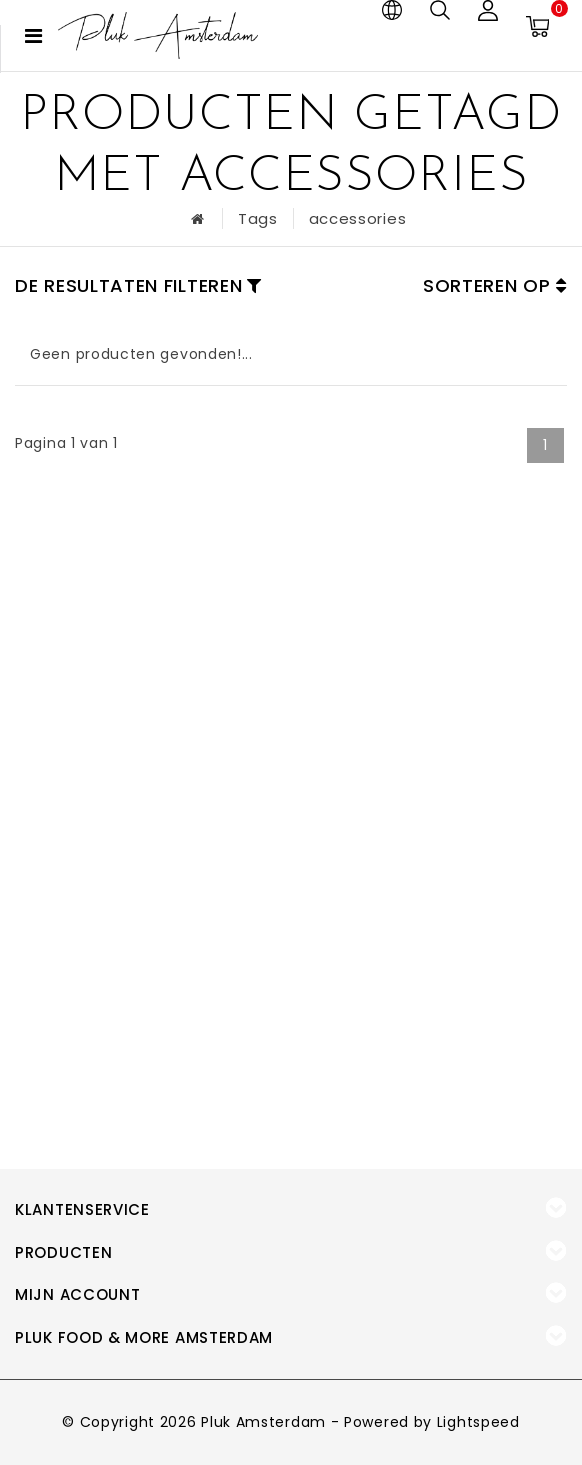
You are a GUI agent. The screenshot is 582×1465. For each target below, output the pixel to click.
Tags (258, 218)
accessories (358, 218)
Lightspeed (478, 1422)
